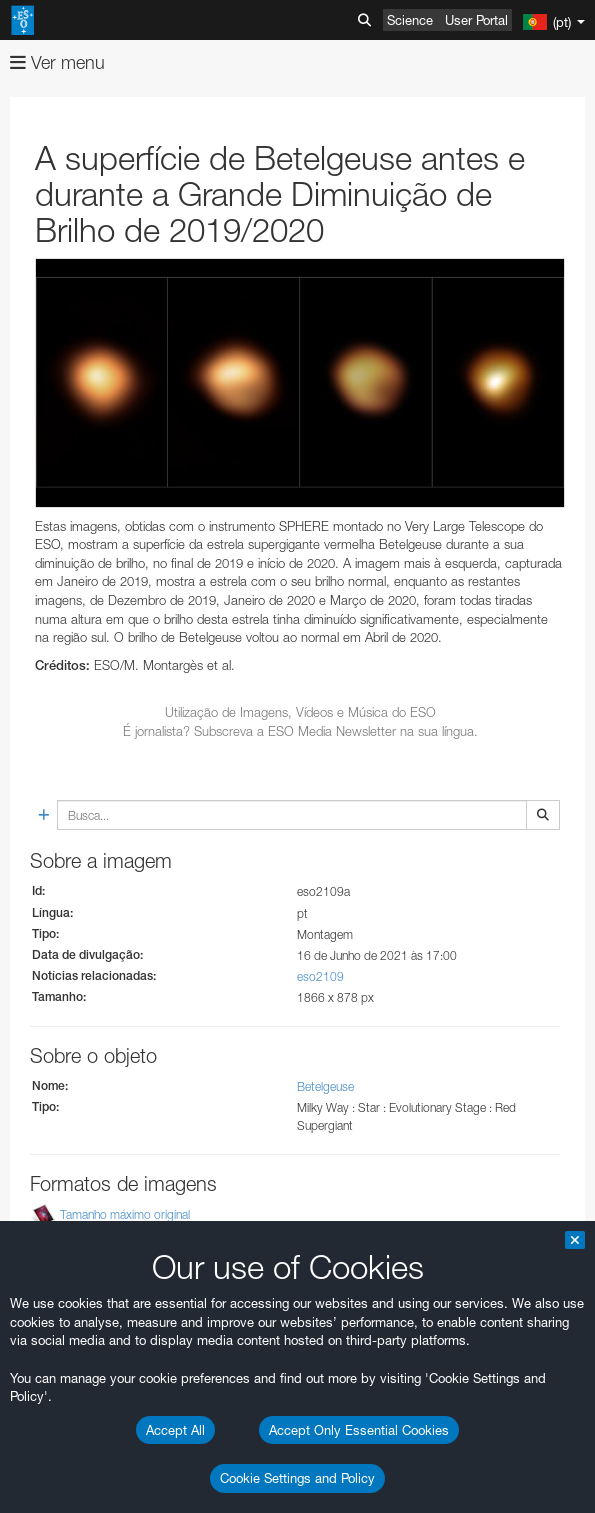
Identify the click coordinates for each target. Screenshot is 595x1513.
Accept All (175, 1430)
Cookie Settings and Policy (297, 1478)
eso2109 (320, 976)
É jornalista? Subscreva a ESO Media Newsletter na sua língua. (300, 731)
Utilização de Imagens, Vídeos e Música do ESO (300, 712)
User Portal (476, 20)
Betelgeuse (325, 1086)
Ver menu (57, 62)
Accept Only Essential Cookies (359, 1430)
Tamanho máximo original (125, 1214)
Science (410, 20)
